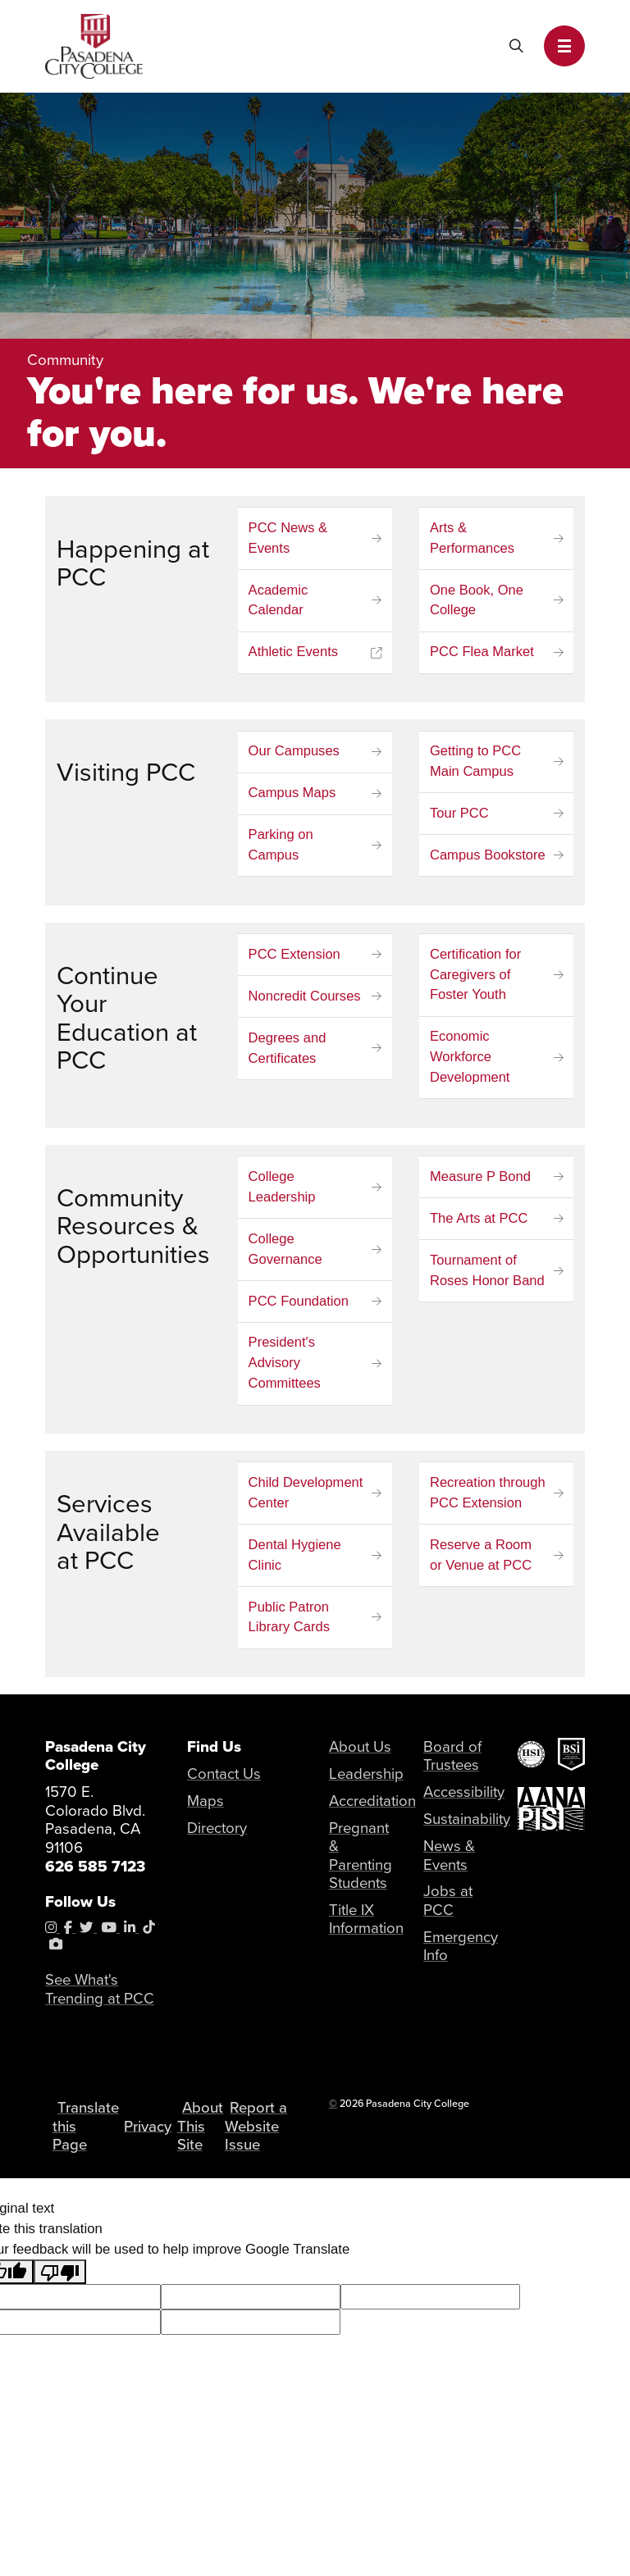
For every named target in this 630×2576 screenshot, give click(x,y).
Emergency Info (461, 1952)
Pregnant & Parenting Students (361, 1861)
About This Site (206, 2141)
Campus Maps (293, 795)
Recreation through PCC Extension (488, 1498)
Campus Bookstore (488, 857)
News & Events (449, 1861)
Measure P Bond (481, 1180)
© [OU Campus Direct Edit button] (333, 2110)
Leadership (367, 1779)
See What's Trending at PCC (100, 1995)
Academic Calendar (278, 601)
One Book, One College (477, 601)
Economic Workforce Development (470, 1060)
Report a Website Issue (260, 2142)
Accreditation (373, 1806)
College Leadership (283, 1191)
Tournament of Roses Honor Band (488, 1274)
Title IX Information (367, 1925)
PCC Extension (295, 956)
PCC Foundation (299, 1305)
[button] (564, 45)
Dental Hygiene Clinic (295, 1561)
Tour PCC (459, 815)
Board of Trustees (452, 1761)
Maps (205, 1806)
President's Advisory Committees (285, 1367)
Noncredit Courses (305, 998)
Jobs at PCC (448, 1906)
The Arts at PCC (479, 1222)
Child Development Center (306, 1498)
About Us (360, 1752)
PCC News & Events (289, 539)
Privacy (152, 2142)
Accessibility (464, 1797)
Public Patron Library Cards (290, 1623)
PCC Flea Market (482, 653)
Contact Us (224, 1779)
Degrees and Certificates (288, 1051)
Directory (218, 1833)
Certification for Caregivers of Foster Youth (476, 977)
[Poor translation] (60, 2297)
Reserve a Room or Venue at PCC (481, 1561)
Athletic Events (294, 653)
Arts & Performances (472, 539)
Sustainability (467, 1824)
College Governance (286, 1253)
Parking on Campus (281, 847)
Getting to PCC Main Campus (476, 763)
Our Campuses (294, 752)
